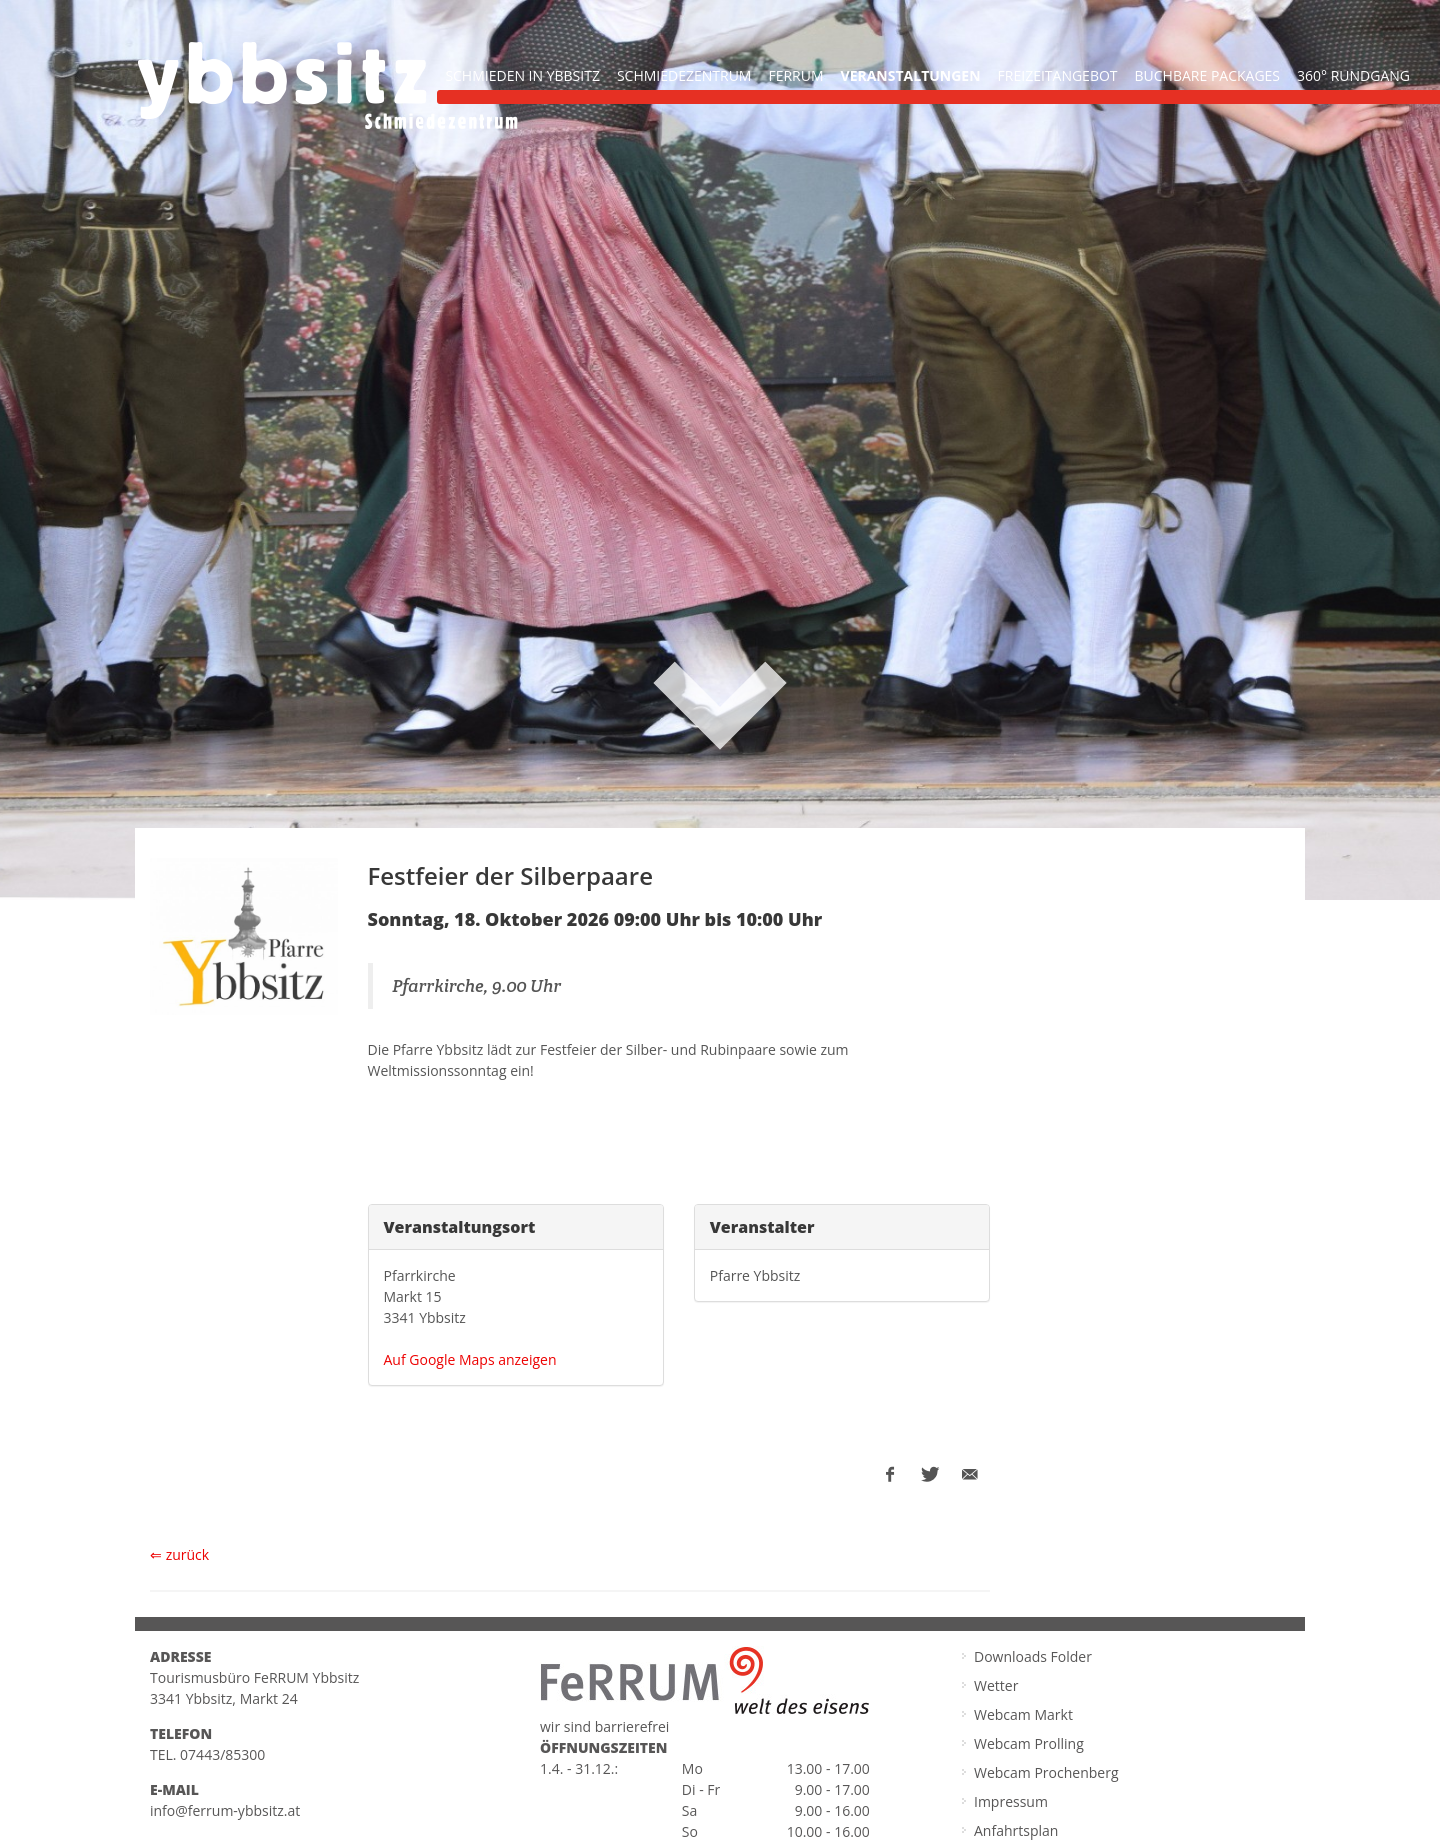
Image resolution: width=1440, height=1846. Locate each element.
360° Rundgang (1353, 75)
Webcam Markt (1023, 1711)
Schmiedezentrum (684, 75)
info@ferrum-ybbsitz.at (225, 1807)
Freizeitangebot (1058, 75)
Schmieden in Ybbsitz (522, 75)
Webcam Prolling (1029, 1740)
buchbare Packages (1208, 75)
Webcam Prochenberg (1046, 1769)
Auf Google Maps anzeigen (470, 1356)
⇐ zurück (179, 1551)
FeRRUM (795, 75)
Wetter (996, 1682)
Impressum (1011, 1798)
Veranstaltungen (911, 75)
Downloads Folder (1033, 1653)
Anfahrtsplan (1016, 1827)
